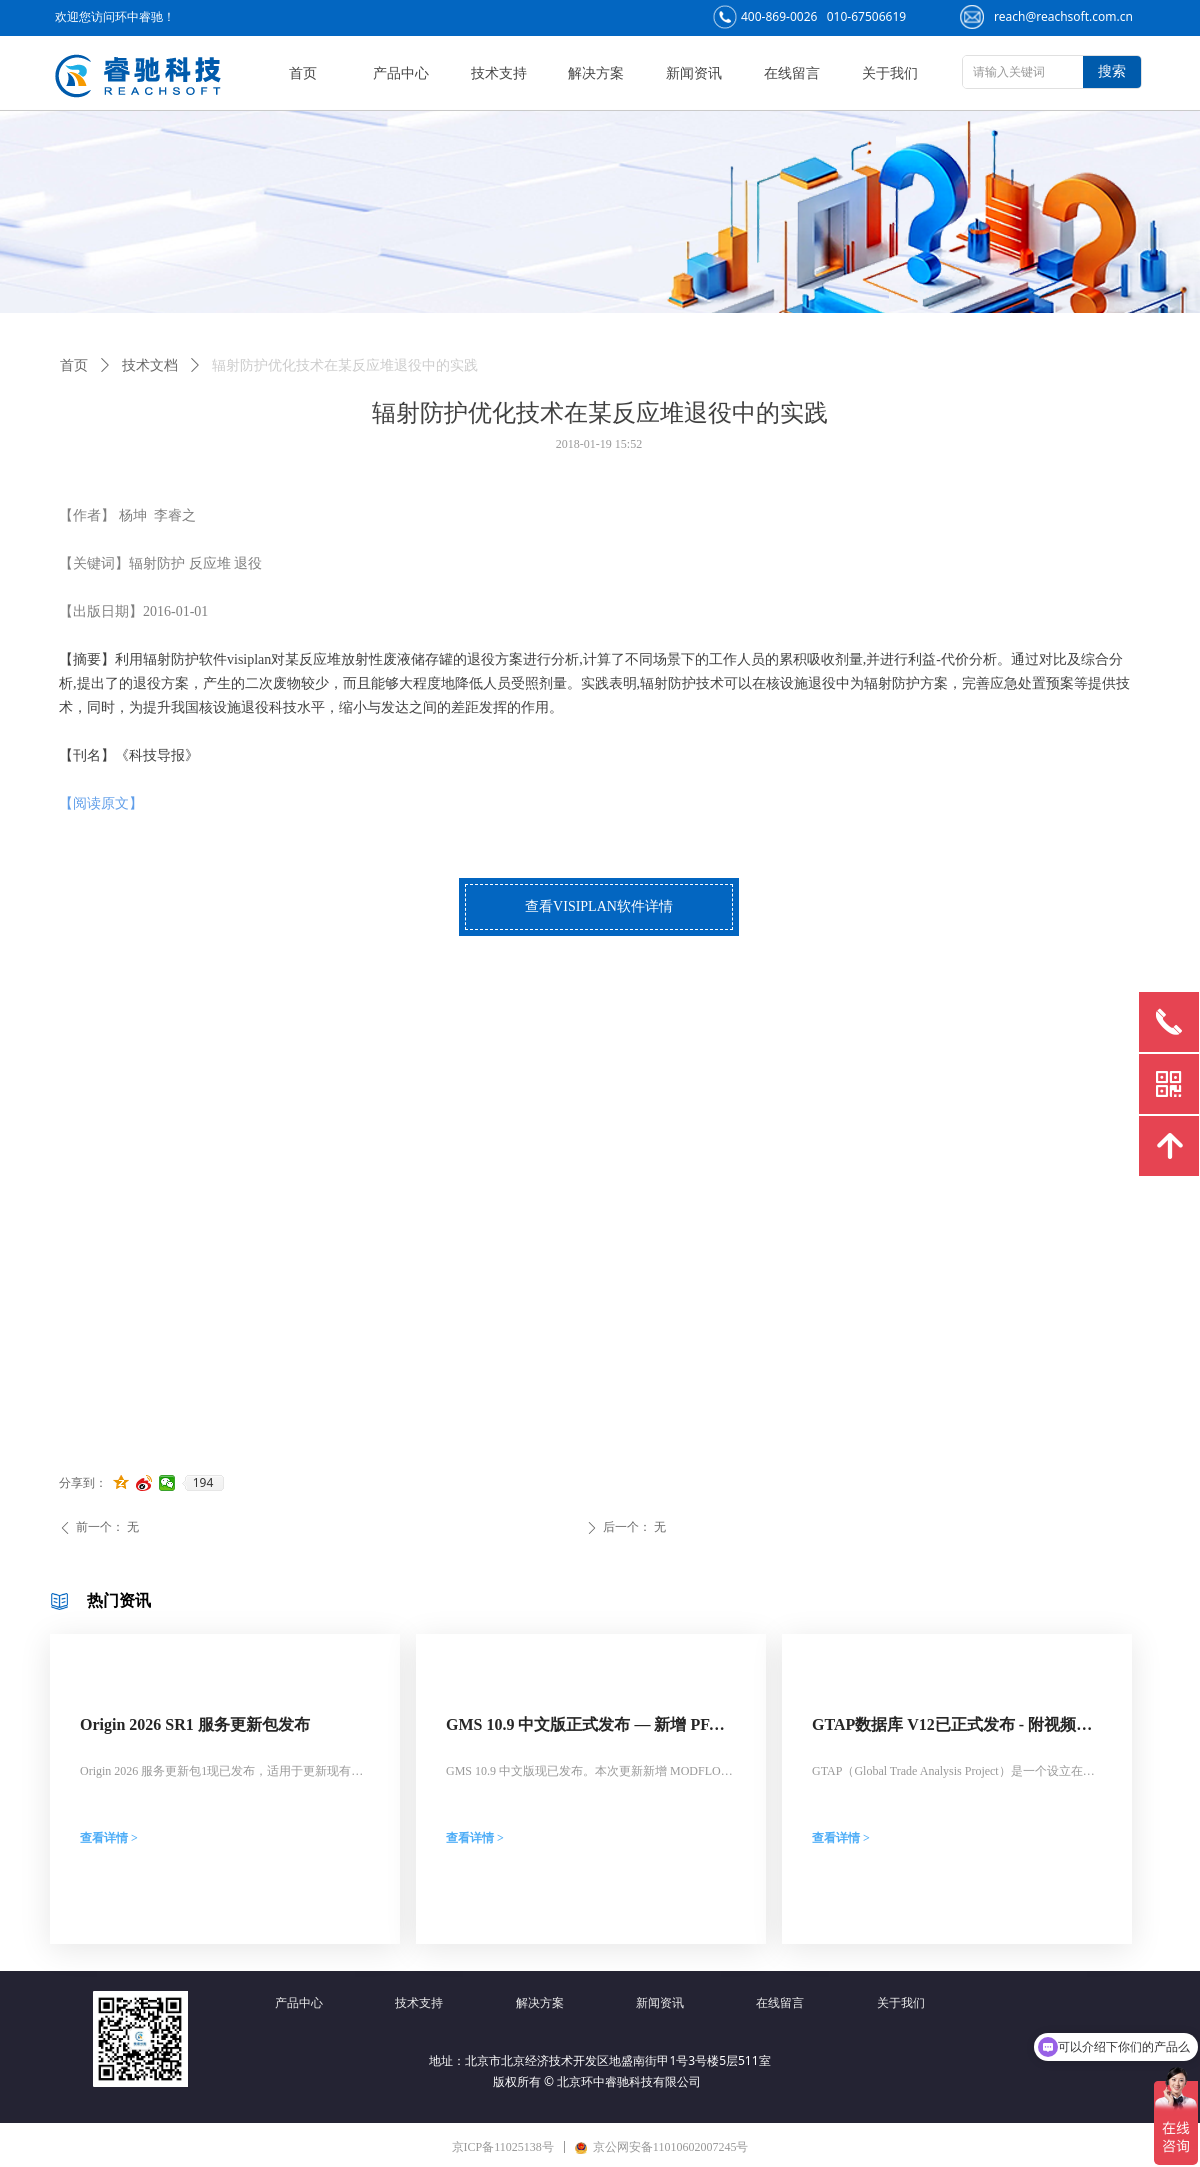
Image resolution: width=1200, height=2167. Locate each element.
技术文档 (150, 365)
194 (203, 1483)
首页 (74, 365)
